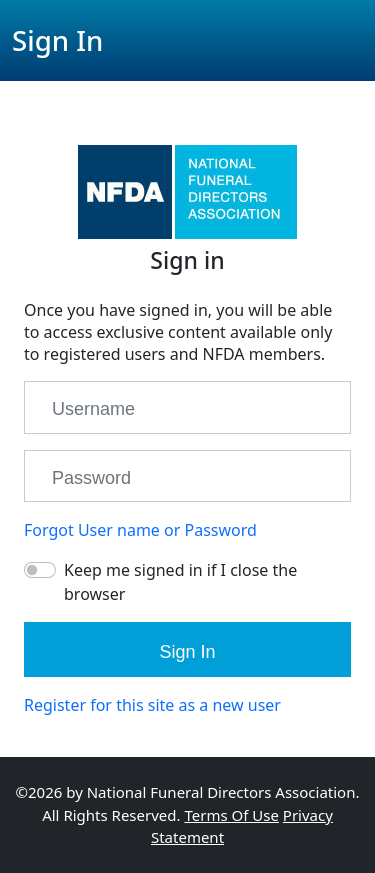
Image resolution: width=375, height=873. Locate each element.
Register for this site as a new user (152, 705)
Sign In (187, 652)
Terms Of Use (231, 815)
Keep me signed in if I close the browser (180, 582)
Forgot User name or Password (140, 530)
